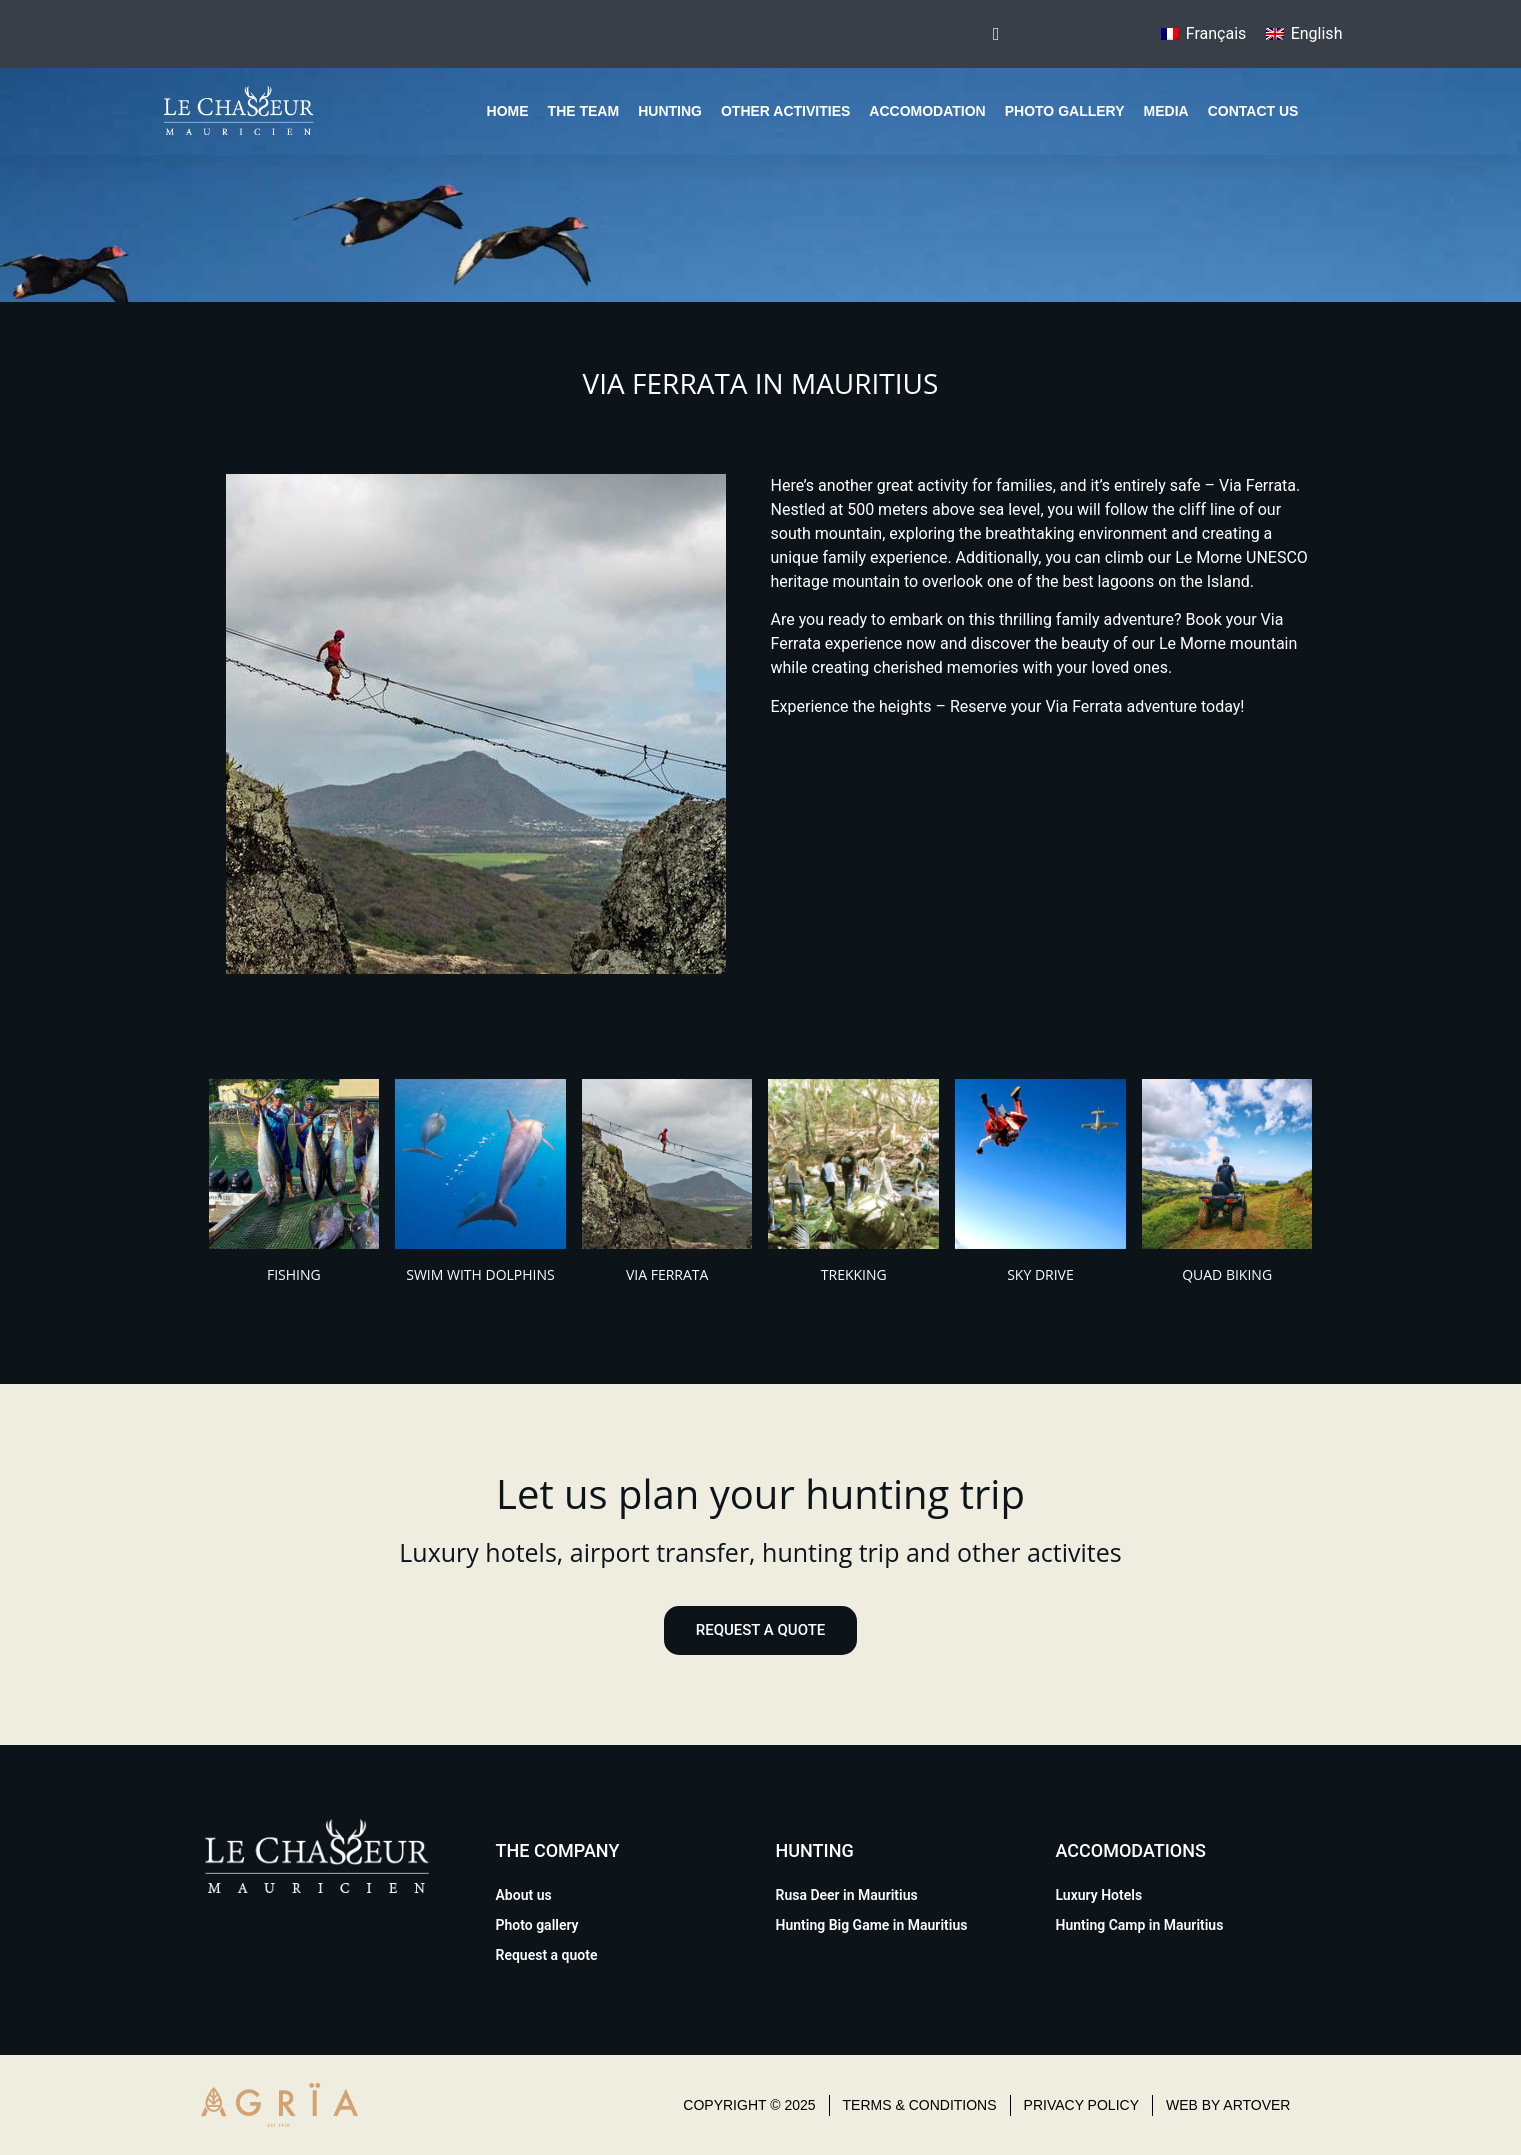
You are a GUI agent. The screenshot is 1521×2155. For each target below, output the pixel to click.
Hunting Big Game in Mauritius (872, 1925)
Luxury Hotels (1099, 1895)
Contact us (1253, 111)
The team (584, 111)
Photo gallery (1065, 111)
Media (1166, 111)
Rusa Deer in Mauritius (847, 1895)
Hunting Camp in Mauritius (1140, 1925)
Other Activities (785, 111)
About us (524, 1895)
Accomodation (927, 111)
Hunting (670, 111)
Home (508, 111)
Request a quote (547, 1955)
